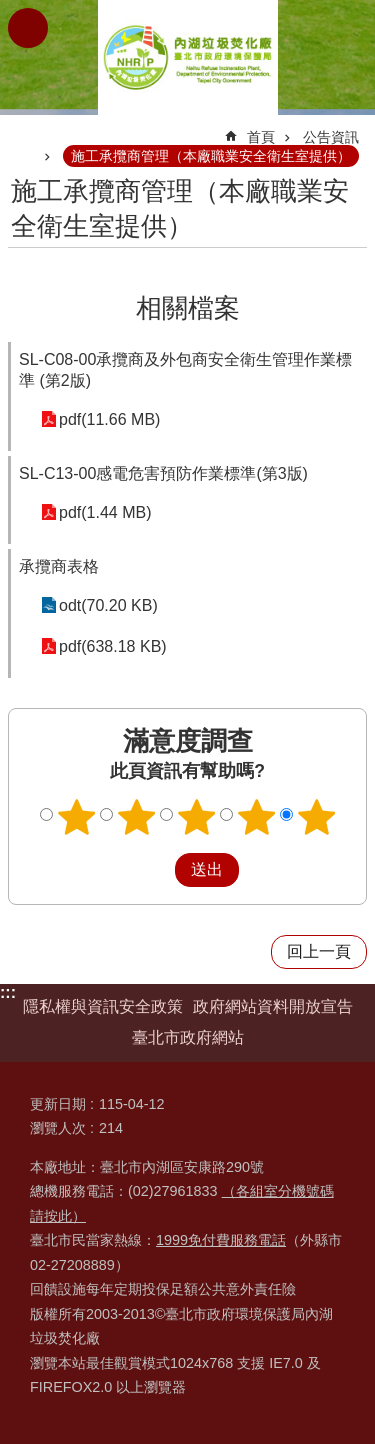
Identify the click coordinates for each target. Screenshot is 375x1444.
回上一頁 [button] (319, 951)
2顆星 (136, 817)
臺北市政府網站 (188, 1037)
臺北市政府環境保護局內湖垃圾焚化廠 (188, 57)
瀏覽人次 (58, 1128)
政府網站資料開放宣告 (273, 1006)
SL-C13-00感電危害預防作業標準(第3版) (163, 473)
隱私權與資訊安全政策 (103, 1006)
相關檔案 (188, 308)
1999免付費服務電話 (221, 1240)
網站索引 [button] (28, 28)
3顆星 (196, 817)
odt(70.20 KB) (108, 605)
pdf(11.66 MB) (109, 419)
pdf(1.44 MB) (105, 512)
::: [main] (21, 128)
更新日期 (58, 1104)
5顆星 (316, 817)
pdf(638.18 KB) (113, 646)
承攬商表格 (59, 566)
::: (8, 992)
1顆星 (76, 817)
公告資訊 (331, 137)
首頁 (261, 137)
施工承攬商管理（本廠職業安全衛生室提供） (211, 156)
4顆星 (256, 817)
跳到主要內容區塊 (10, 10)
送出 (156, 870)
